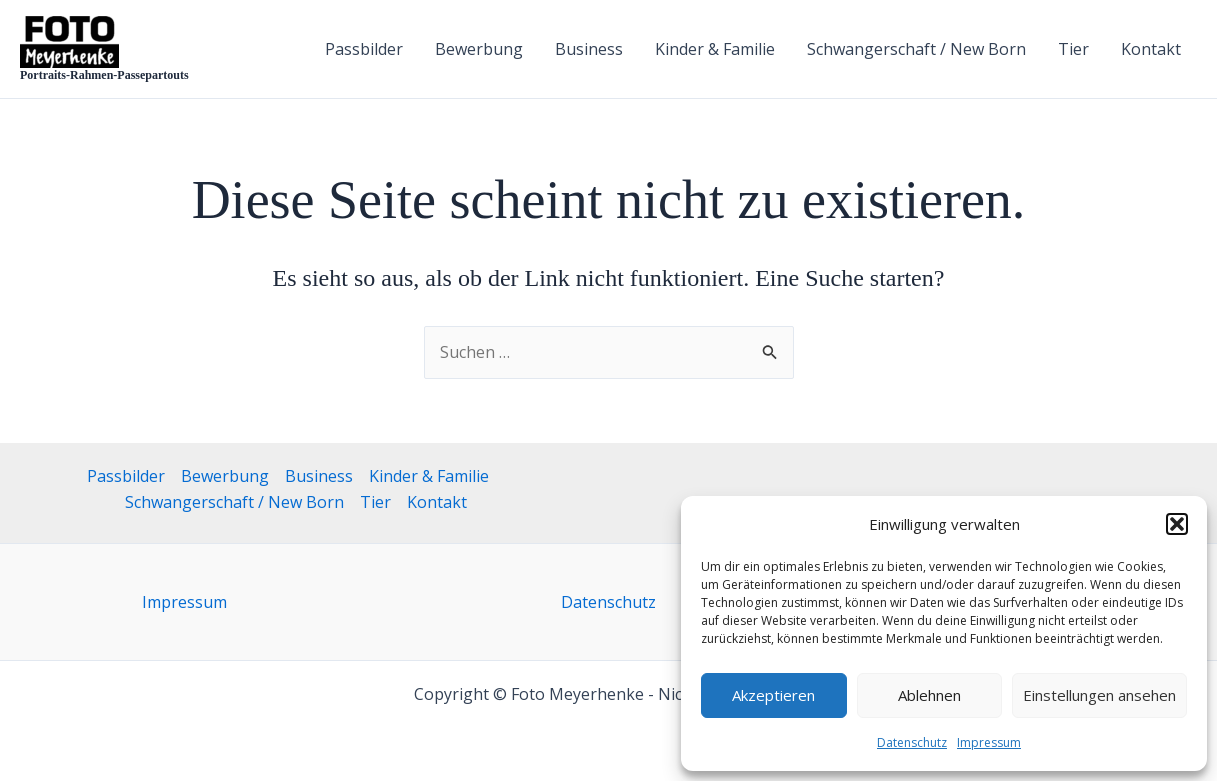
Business (589, 49)
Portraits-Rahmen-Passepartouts (104, 75)
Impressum (989, 742)
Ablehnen (929, 695)
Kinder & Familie (715, 49)
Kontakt (1151, 49)
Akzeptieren (773, 695)
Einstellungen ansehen (1099, 695)
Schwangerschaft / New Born (916, 49)
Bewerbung (479, 49)
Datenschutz (912, 742)
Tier (1073, 49)
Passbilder (364, 49)
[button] (1177, 524)
